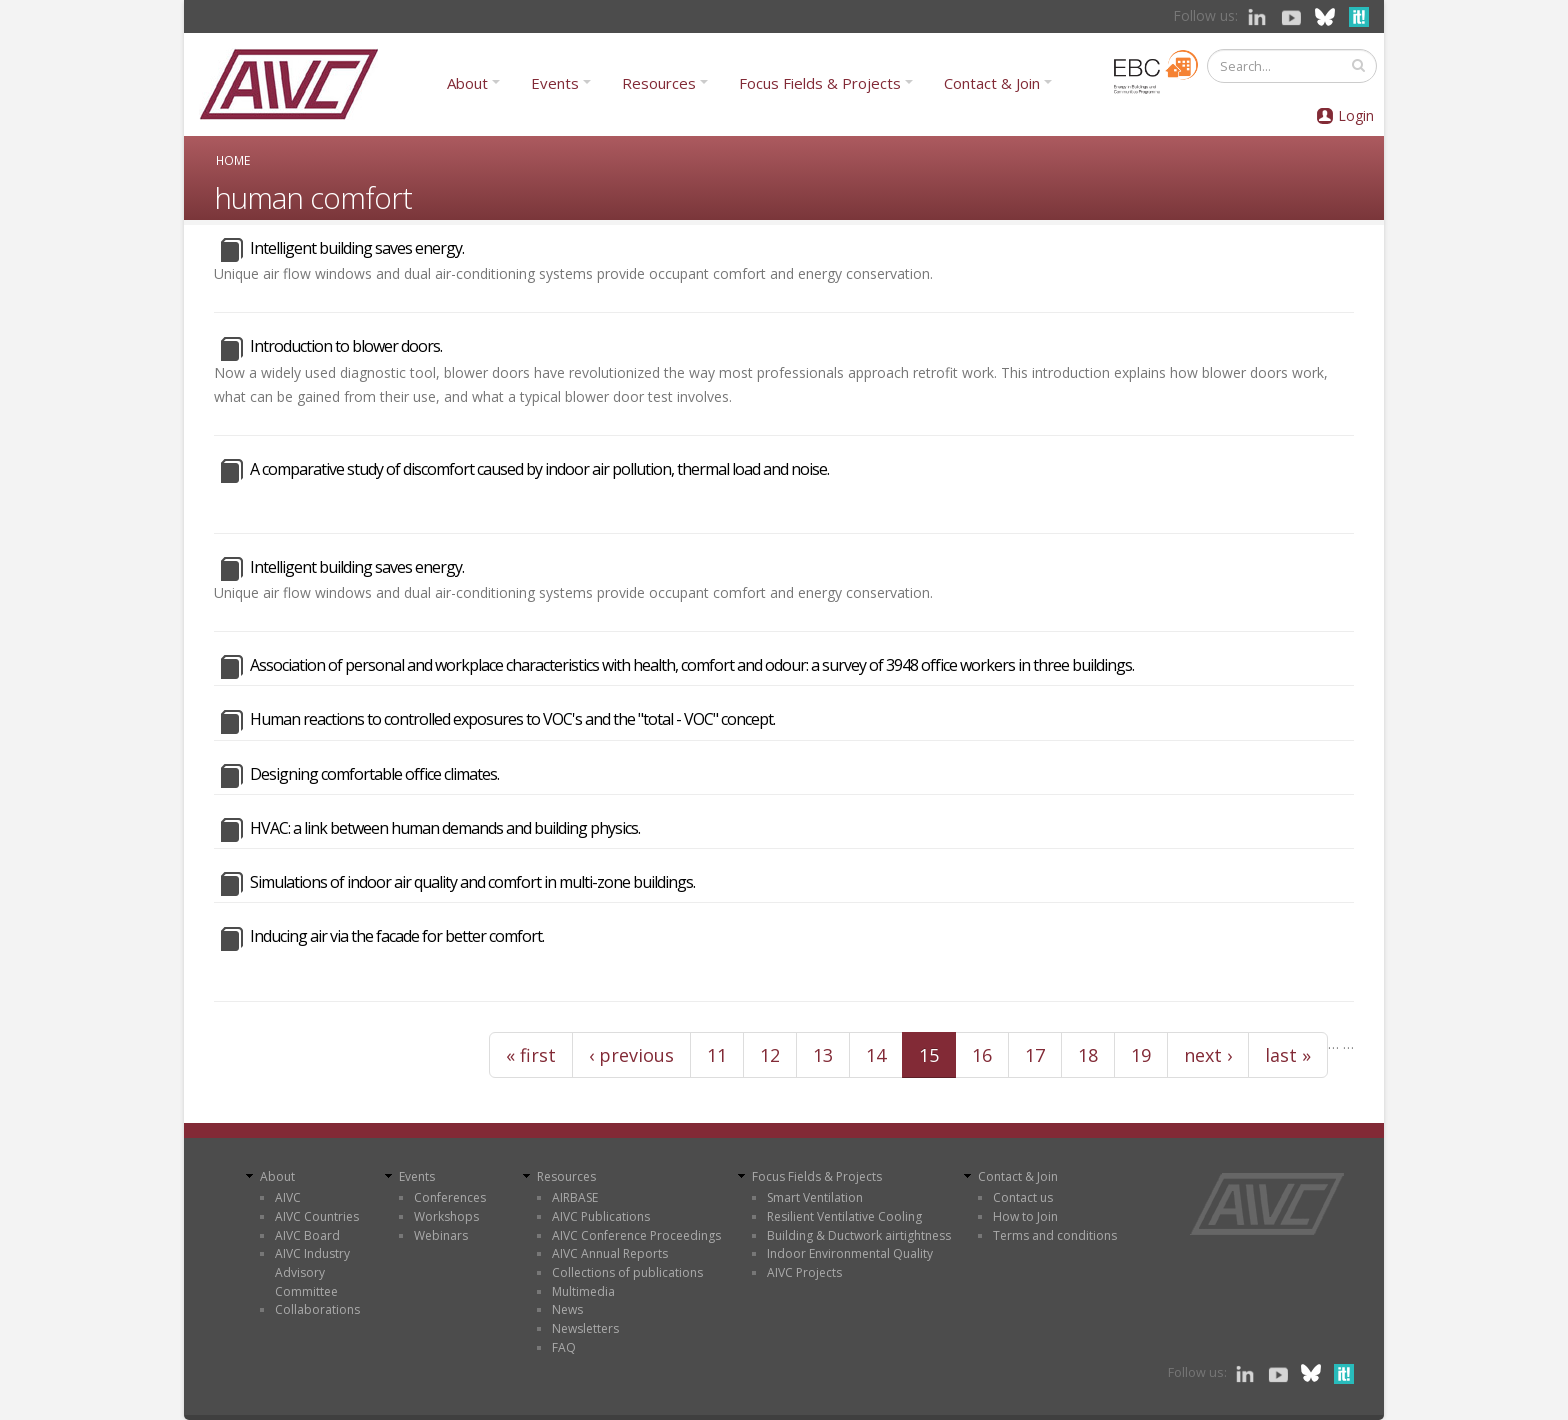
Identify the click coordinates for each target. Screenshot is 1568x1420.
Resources (659, 83)
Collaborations (317, 1309)
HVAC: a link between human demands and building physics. (445, 828)
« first (531, 1055)
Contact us (1023, 1197)
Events (555, 83)
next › (1208, 1055)
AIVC (288, 1197)
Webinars (441, 1235)
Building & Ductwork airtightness (859, 1235)
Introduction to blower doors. (346, 346)
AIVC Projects (804, 1272)
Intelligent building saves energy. (357, 248)
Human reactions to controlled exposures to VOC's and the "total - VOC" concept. (512, 719)
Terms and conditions (1055, 1235)
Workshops (446, 1216)
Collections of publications (627, 1272)
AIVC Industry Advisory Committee (312, 1272)
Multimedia (583, 1291)
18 (1088, 1055)
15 (929, 1055)
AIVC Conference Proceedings (636, 1235)
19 (1141, 1055)
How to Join (1025, 1216)
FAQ (564, 1347)
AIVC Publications (601, 1216)
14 (876, 1055)
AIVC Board (307, 1235)
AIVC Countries (317, 1216)
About (467, 83)
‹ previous (631, 1055)
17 (1035, 1055)
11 (717, 1055)
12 (770, 1055)
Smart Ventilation (815, 1197)
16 (982, 1055)
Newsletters (585, 1328)
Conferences (450, 1197)
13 (823, 1055)
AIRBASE (575, 1197)
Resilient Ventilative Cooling (844, 1216)
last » (1288, 1055)
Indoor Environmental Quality (850, 1253)
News (567, 1309)
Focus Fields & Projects (820, 83)
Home (233, 160)
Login (1356, 115)
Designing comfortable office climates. (374, 774)
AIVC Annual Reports (610, 1253)
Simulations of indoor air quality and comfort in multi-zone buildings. (472, 882)
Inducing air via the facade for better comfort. (397, 936)
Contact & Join (992, 83)
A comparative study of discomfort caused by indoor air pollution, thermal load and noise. (539, 469)
